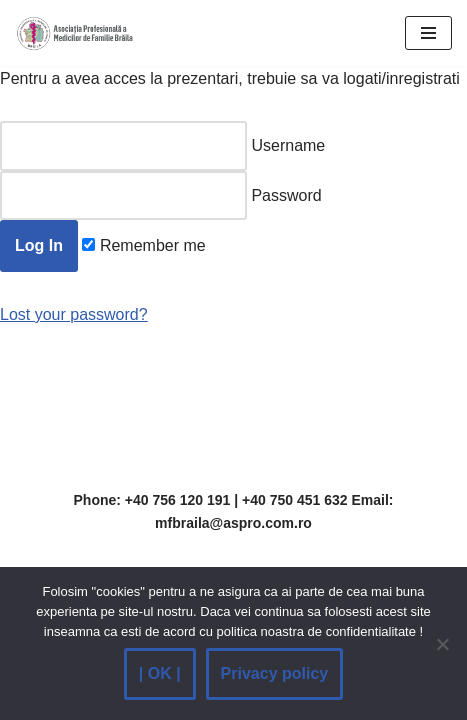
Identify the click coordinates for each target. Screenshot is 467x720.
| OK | (160, 673)
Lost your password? (74, 314)
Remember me (143, 245)
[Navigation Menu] (428, 33)
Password (161, 196)
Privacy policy (275, 673)
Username (162, 146)
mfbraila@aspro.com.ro (233, 523)
